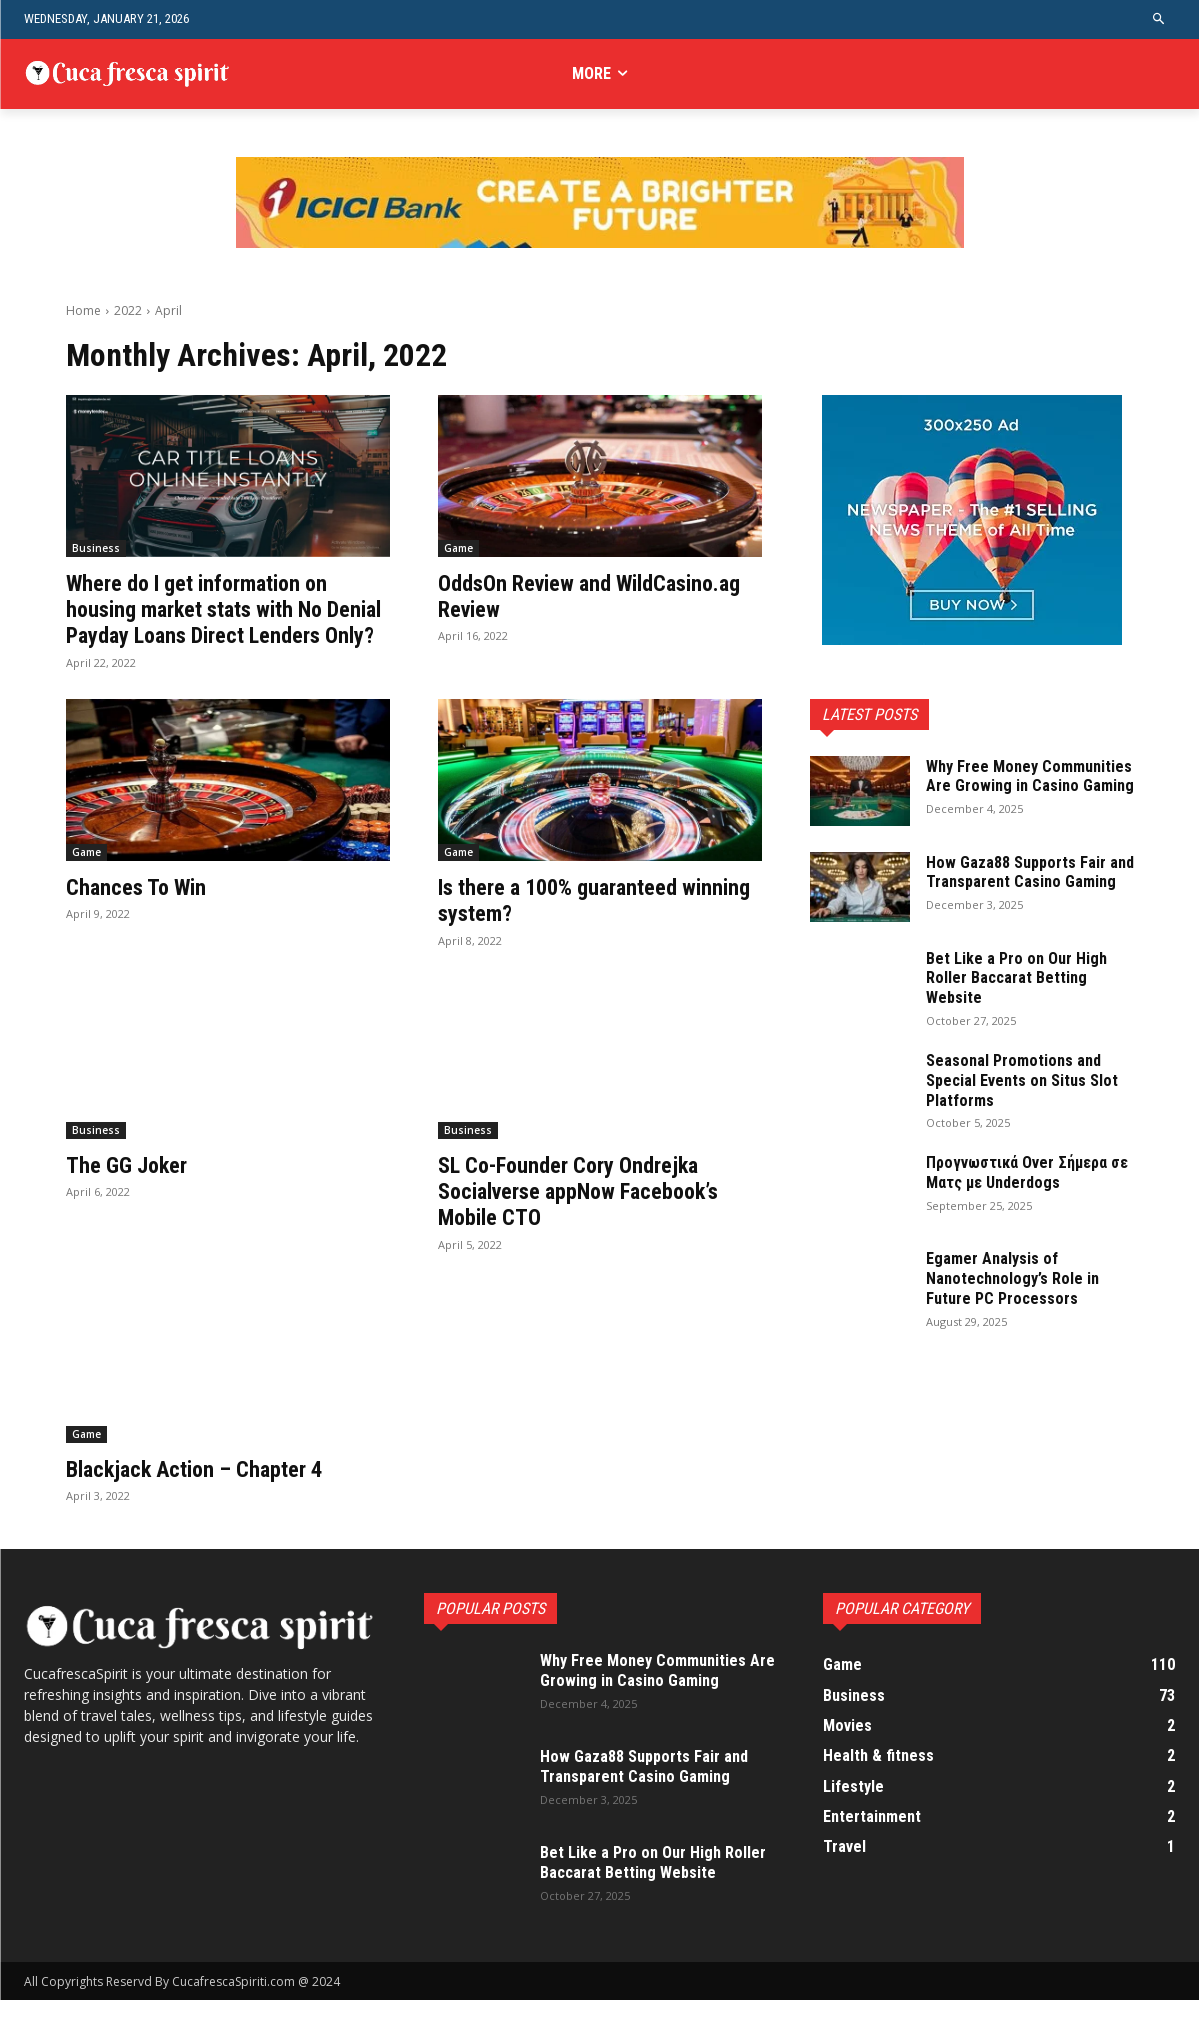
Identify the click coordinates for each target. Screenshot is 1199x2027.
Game (458, 548)
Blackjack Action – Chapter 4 (207, 1495)
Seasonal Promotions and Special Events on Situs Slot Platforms (1020, 1092)
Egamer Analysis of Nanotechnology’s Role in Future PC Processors (1019, 1290)
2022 (128, 310)
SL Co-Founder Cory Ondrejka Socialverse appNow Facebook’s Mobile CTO (592, 1217)
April (168, 310)
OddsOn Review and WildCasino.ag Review (543, 596)
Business (96, 548)
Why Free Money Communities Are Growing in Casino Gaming (1022, 785)
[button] (1159, 19)
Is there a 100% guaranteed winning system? (569, 926)
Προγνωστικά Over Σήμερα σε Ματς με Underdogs (1026, 1184)
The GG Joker (131, 1191)
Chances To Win (141, 913)
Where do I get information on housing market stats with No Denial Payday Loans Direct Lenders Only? (210, 622)
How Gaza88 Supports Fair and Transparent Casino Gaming (1023, 887)
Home (83, 310)
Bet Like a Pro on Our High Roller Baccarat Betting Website (1022, 989)
